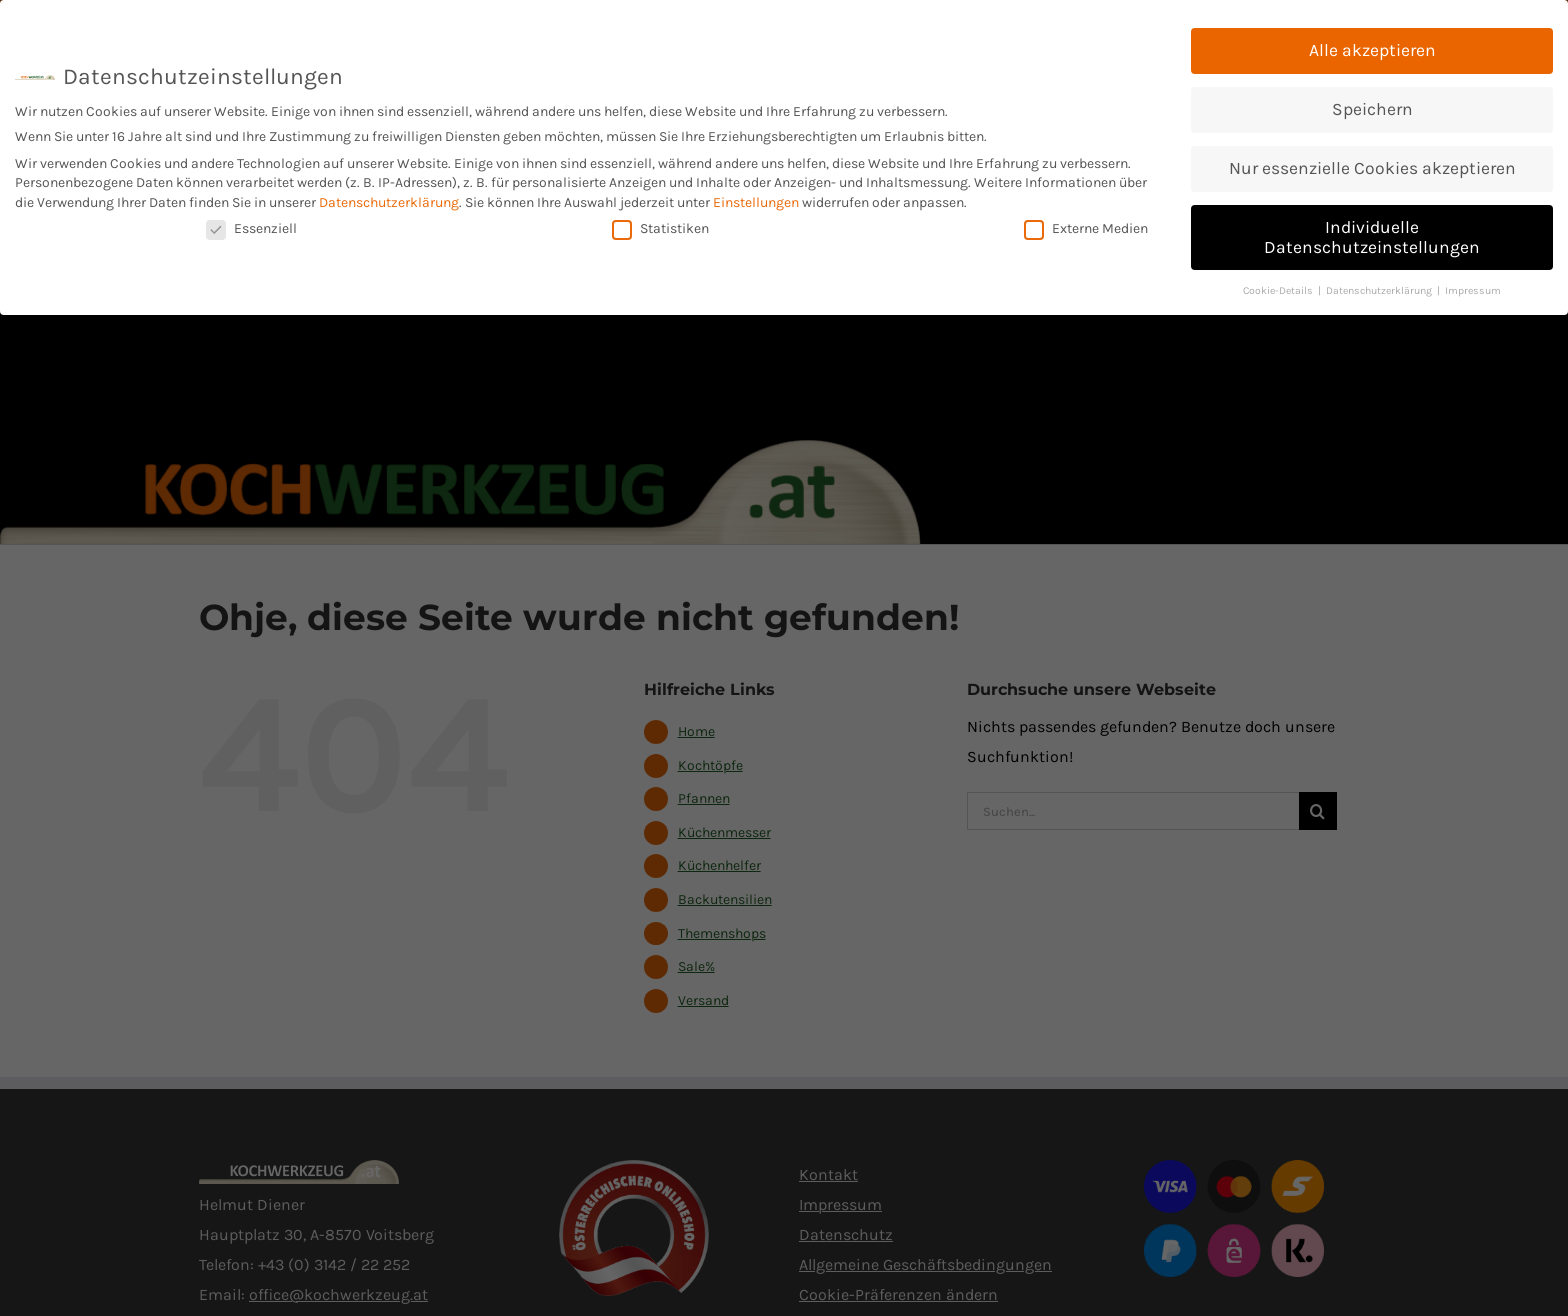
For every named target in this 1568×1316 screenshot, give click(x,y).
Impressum (1473, 288)
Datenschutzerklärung (389, 201)
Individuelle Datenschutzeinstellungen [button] (1372, 236)
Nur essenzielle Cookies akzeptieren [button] (1372, 167)
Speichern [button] (1372, 108)
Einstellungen (756, 201)
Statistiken (660, 226)
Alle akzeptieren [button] (1372, 49)
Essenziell (251, 226)
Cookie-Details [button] (1279, 288)
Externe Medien (1086, 226)
